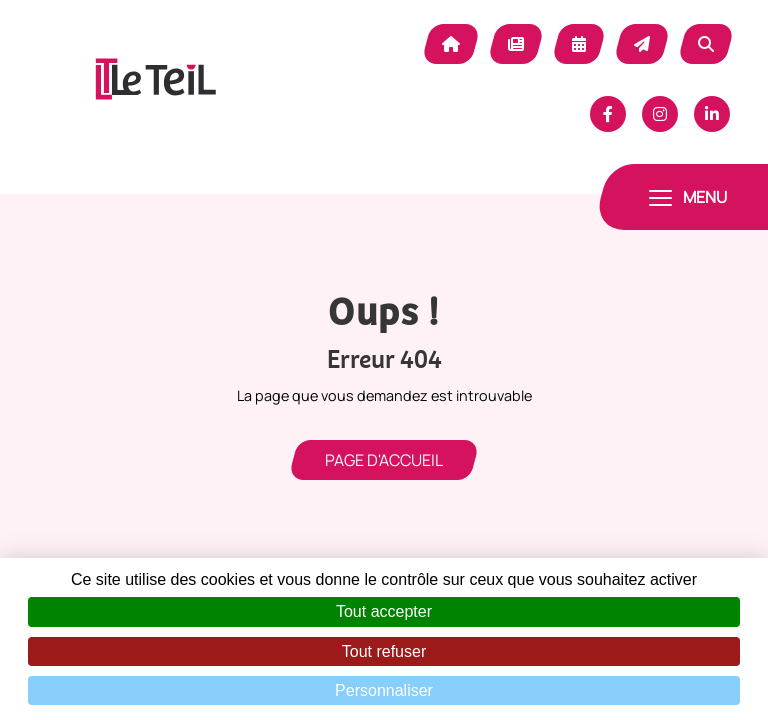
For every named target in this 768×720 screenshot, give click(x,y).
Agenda (579, 44)
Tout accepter (384, 611)
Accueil (451, 44)
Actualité (516, 44)
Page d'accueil (384, 460)
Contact (642, 44)
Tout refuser (384, 651)
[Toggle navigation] (688, 197)
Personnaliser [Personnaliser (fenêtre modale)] (384, 690)
